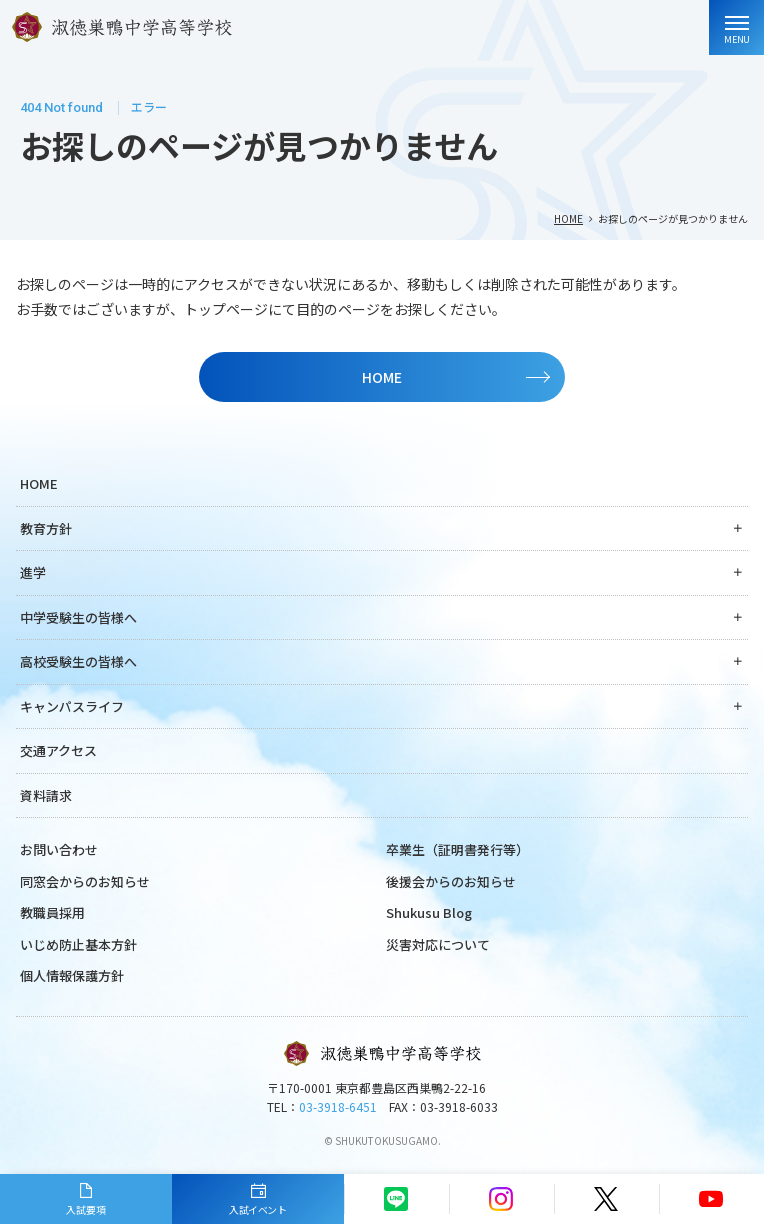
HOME (568, 218)
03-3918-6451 (338, 1106)
